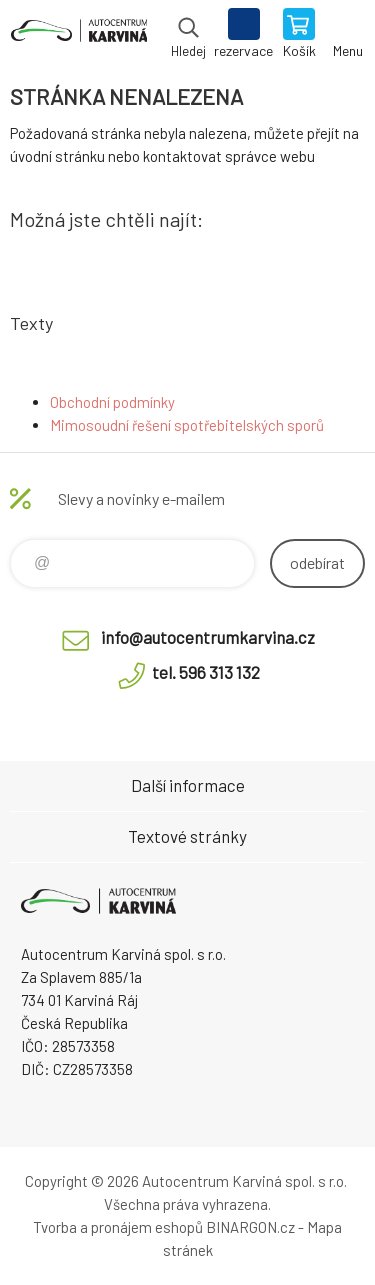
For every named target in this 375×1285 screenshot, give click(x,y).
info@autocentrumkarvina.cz (208, 637)
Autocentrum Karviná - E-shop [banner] (78, 35)
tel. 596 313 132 (206, 672)
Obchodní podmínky (112, 402)
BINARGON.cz (250, 1227)
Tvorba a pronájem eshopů (118, 1227)
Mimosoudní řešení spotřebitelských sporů (187, 425)
